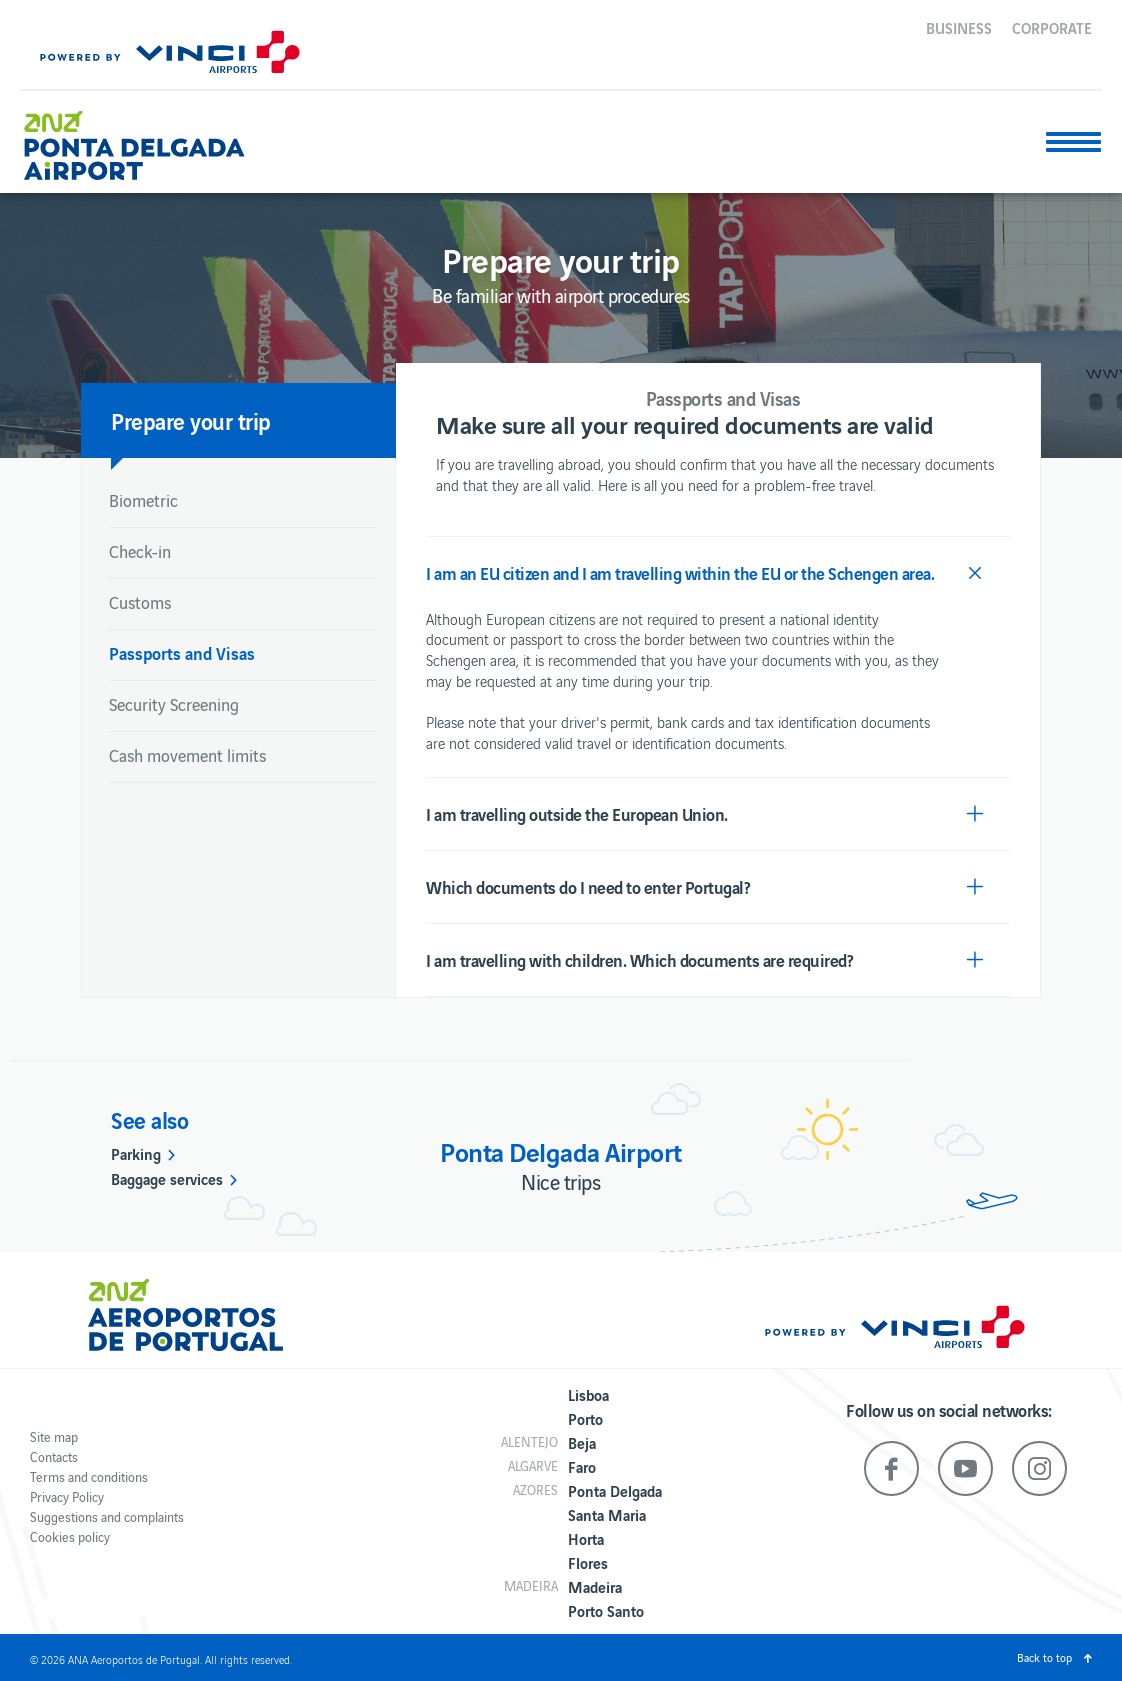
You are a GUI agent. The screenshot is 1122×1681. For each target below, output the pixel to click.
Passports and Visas (182, 652)
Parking (136, 1153)
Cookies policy (70, 1536)
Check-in (140, 551)
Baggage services (167, 1178)
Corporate (1052, 27)
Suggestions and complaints (107, 1516)
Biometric (143, 500)
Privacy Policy (67, 1496)
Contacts (54, 1456)
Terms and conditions (89, 1476)
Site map (54, 1436)
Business (959, 27)
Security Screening (174, 704)
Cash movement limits (187, 755)
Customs (140, 602)
